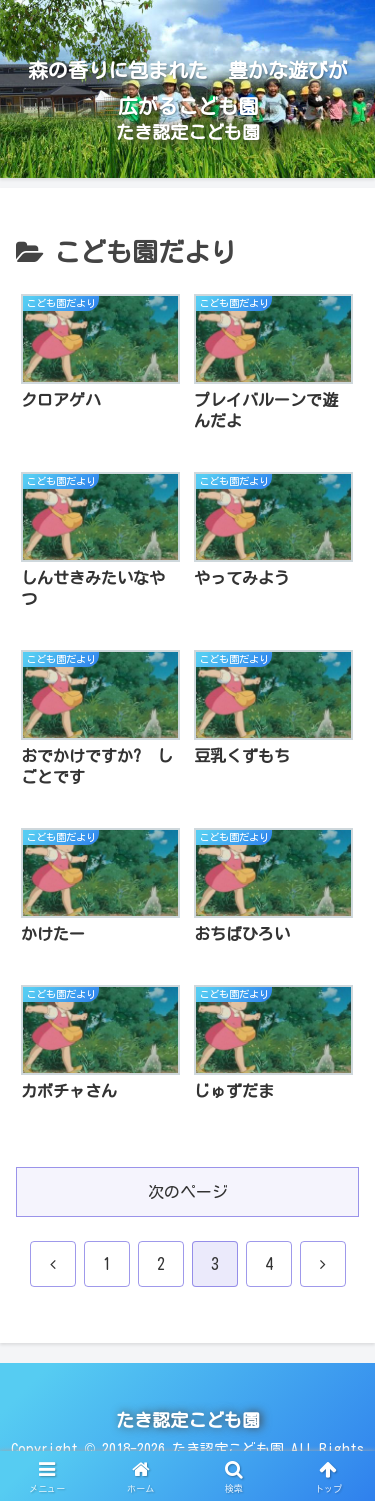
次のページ (188, 1189)
